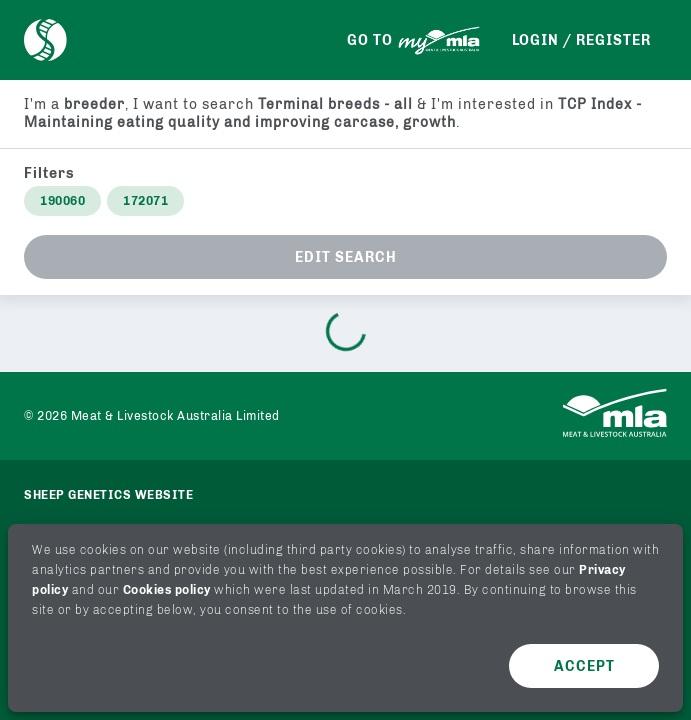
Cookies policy (167, 590)
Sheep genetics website (108, 495)
